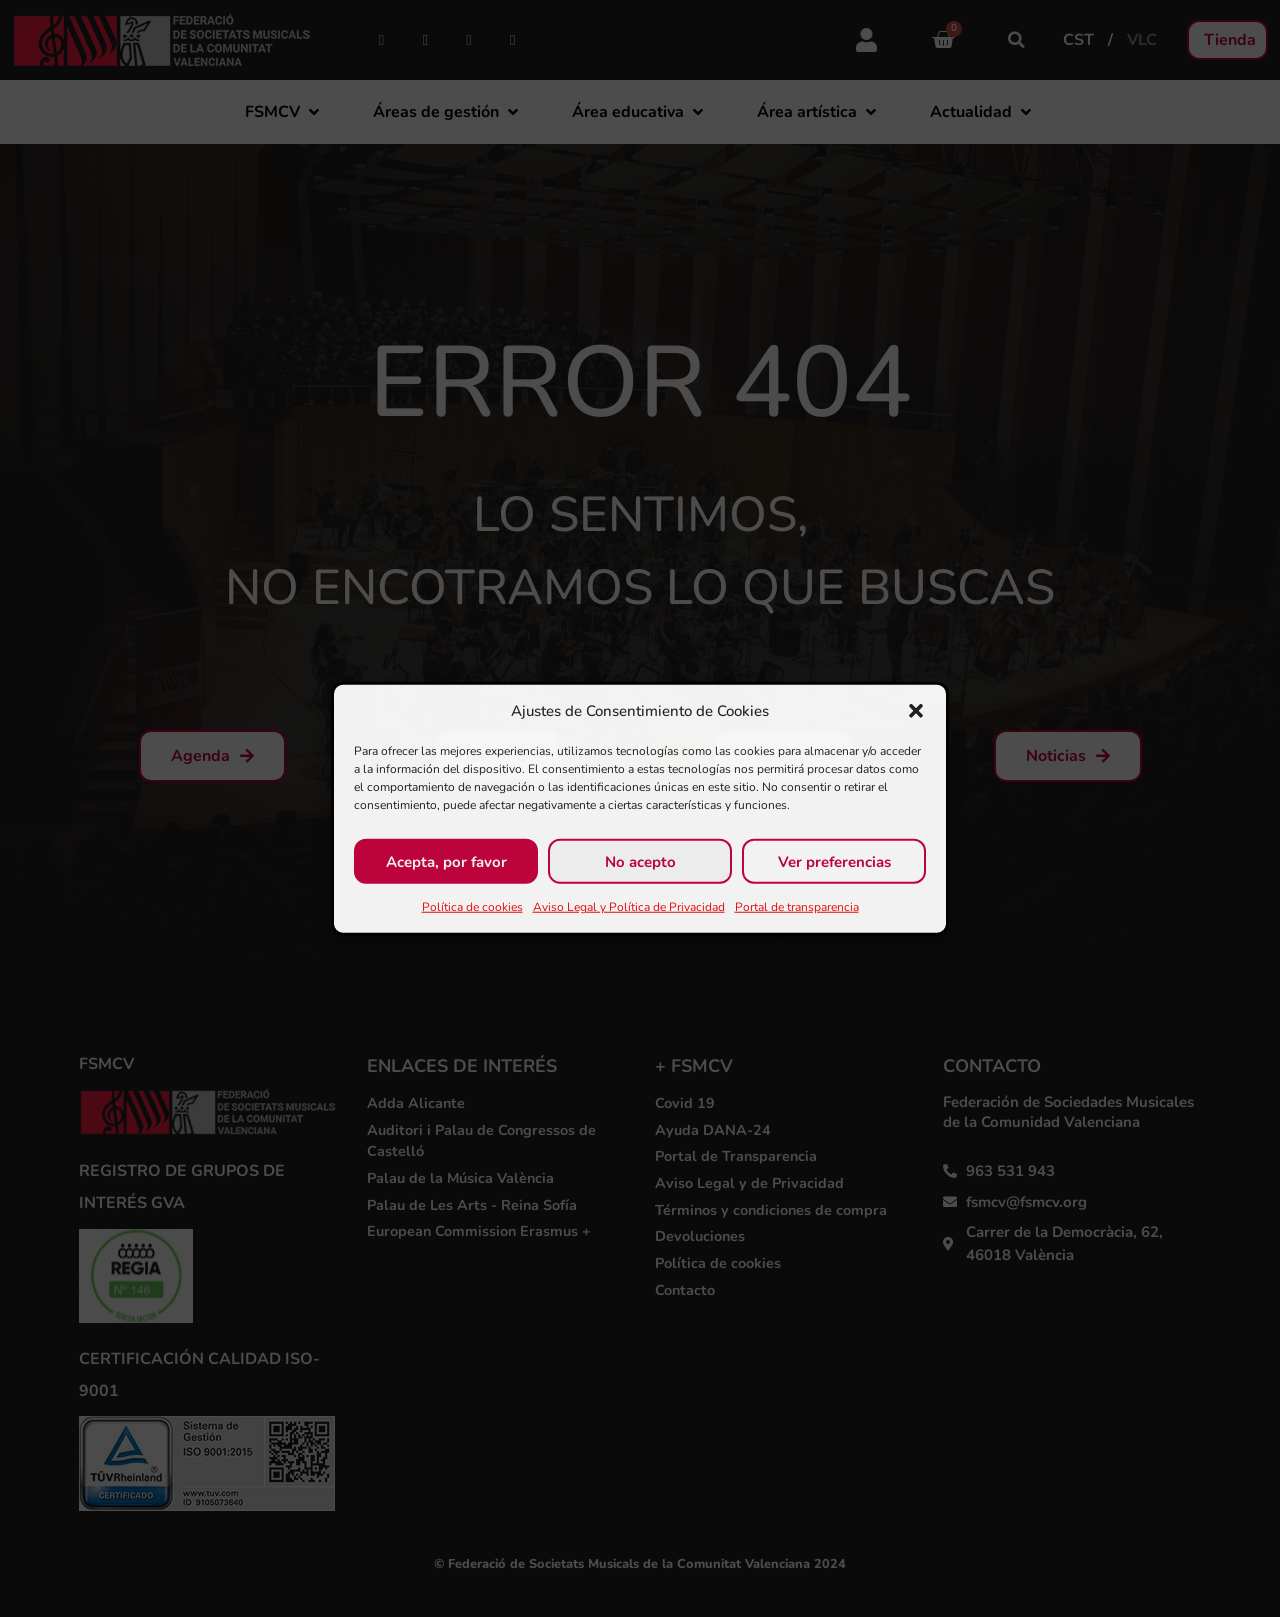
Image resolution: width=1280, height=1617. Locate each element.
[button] (916, 711)
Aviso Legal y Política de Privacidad (629, 907)
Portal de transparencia (797, 907)
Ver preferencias (834, 861)
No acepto (640, 861)
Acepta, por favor (446, 861)
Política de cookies (472, 907)
